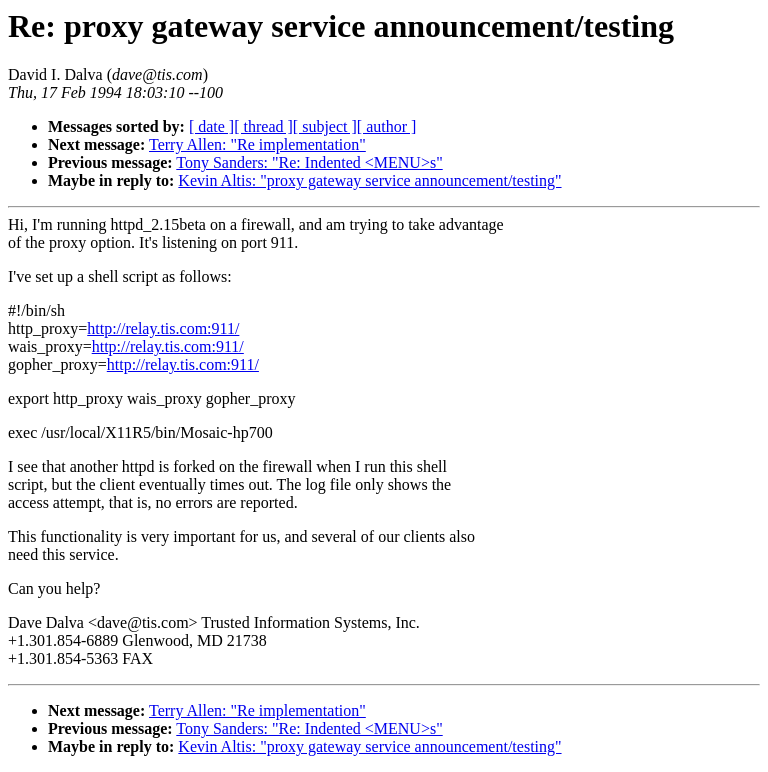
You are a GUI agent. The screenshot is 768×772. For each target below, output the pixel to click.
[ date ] (211, 126)
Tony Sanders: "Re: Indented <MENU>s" (309, 162)
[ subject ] (325, 126)
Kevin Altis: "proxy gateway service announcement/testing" (369, 180)
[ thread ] (263, 126)
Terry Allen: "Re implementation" (257, 144)
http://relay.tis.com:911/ (163, 328)
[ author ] (387, 126)
